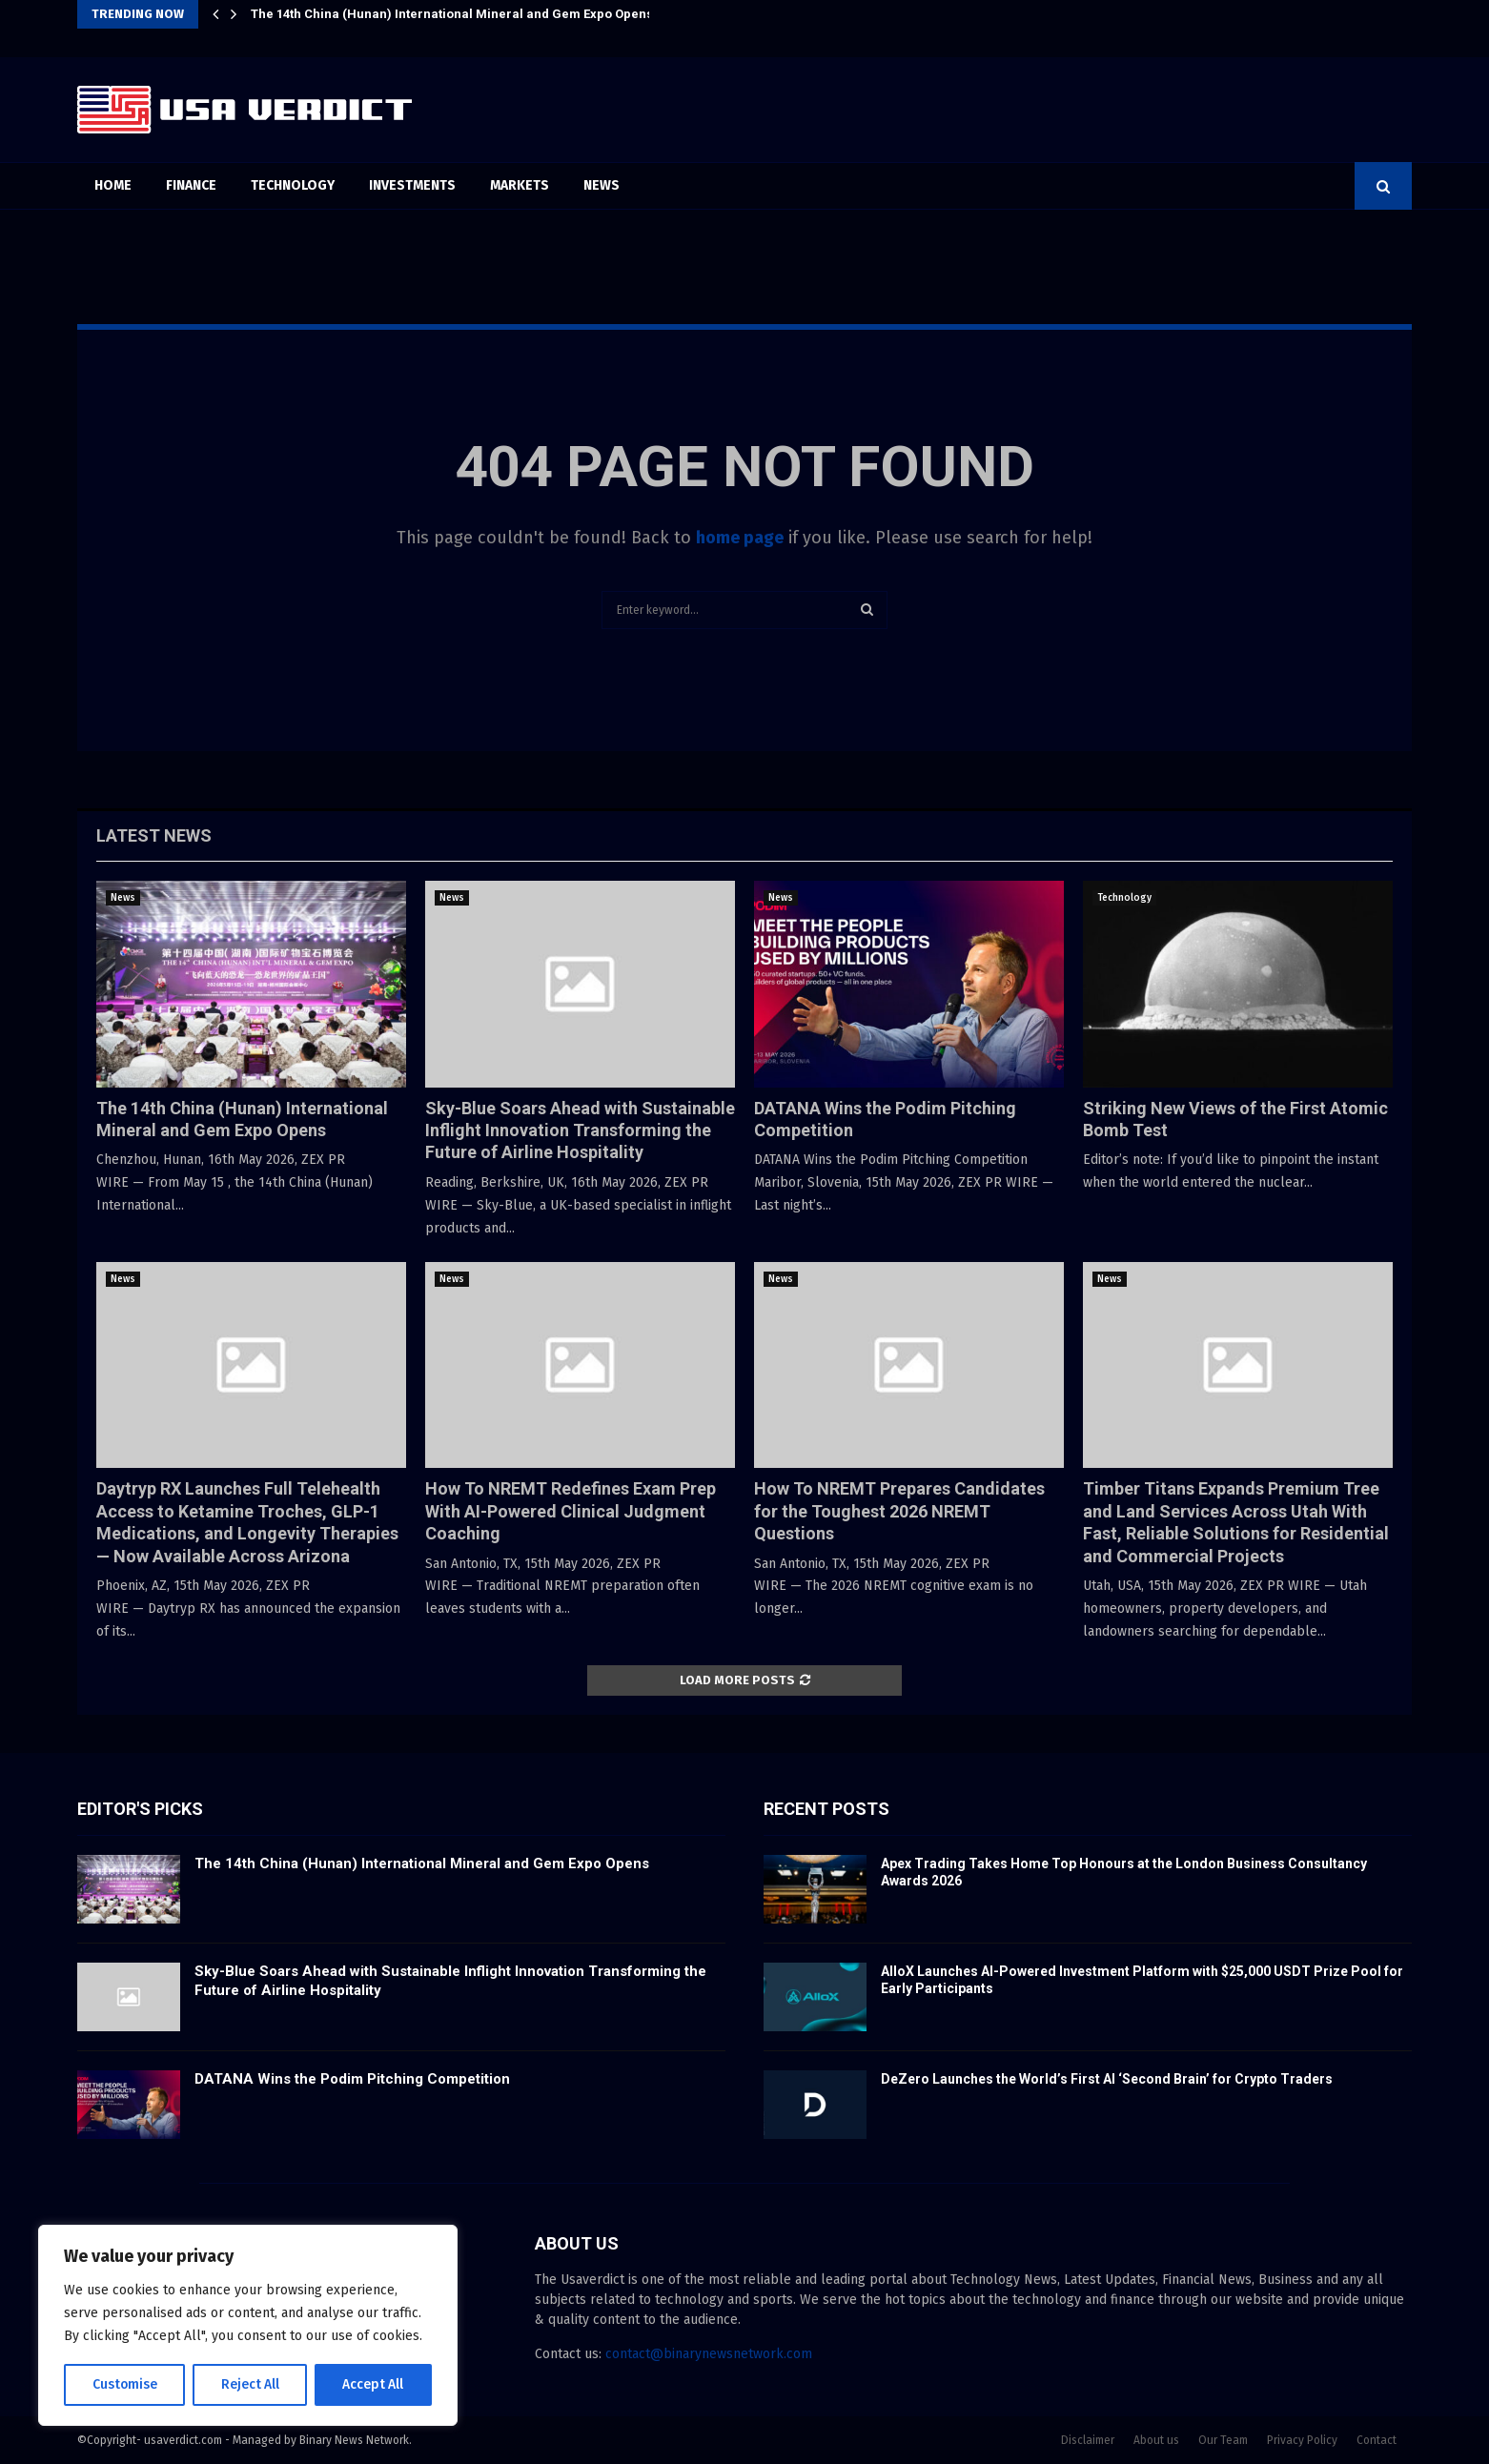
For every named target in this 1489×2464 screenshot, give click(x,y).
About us (1156, 2440)
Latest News (154, 835)
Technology (293, 185)
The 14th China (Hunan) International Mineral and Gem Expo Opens (452, 14)
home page (740, 537)
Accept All (373, 2384)
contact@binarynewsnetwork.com (708, 2354)
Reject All (249, 2384)
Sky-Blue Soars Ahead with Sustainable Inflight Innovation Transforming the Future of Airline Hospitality (580, 1130)
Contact (1376, 2440)
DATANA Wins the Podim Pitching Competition (352, 2078)
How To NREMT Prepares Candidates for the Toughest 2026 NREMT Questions (899, 1510)
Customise (124, 2384)
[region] (248, 2326)
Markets (519, 185)
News (601, 185)
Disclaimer (1087, 2440)
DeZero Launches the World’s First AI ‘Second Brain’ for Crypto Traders (1107, 2079)
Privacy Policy (1302, 2440)
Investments (412, 185)
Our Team (1223, 2440)
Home (113, 185)
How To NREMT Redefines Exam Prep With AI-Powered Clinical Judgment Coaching (570, 1510)
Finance (191, 185)
